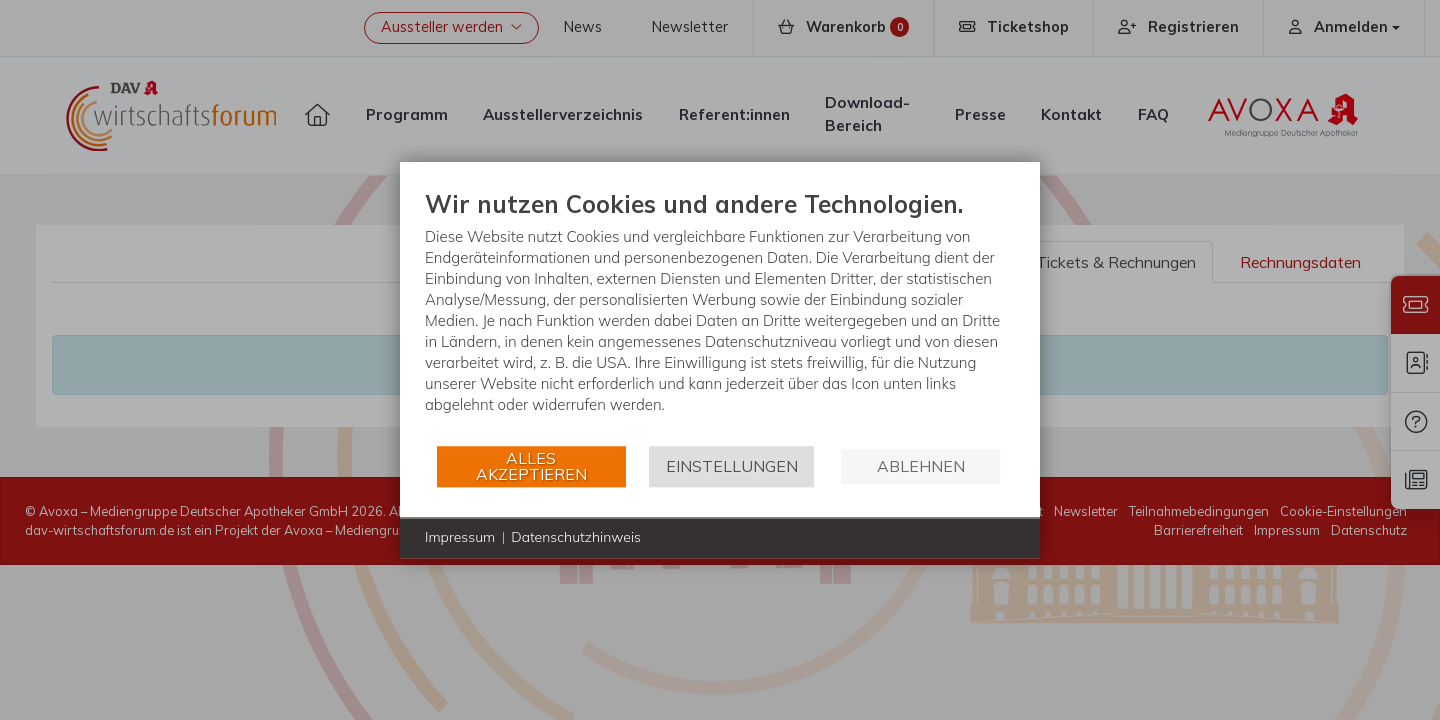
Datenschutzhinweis (576, 537)
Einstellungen (732, 466)
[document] (720, 316)
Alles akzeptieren (531, 466)
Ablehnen (921, 466)
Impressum (460, 537)
